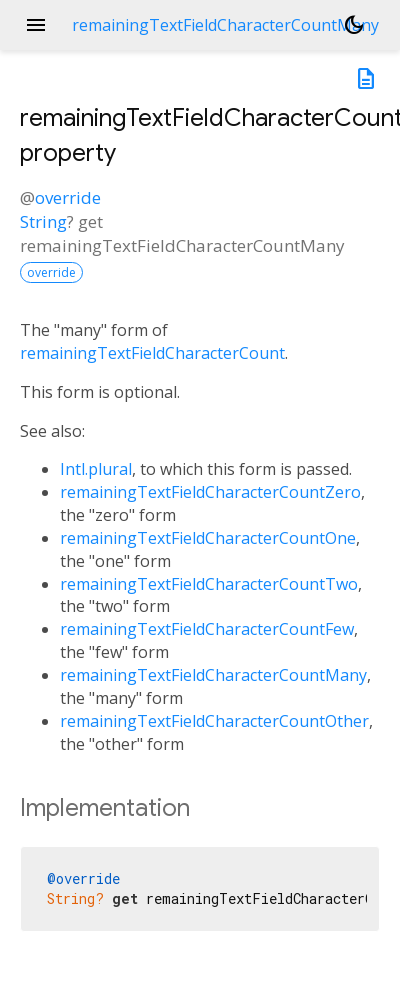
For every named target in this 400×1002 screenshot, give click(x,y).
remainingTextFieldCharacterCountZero (210, 492)
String (43, 221)
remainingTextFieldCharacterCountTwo (209, 584)
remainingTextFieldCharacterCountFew (207, 629)
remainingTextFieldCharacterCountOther (214, 721)
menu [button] (36, 25)
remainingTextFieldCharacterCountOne (208, 538)
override (68, 197)
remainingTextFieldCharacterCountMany (213, 675)
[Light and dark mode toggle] (354, 25)
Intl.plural (96, 469)
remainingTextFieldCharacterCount (152, 353)
